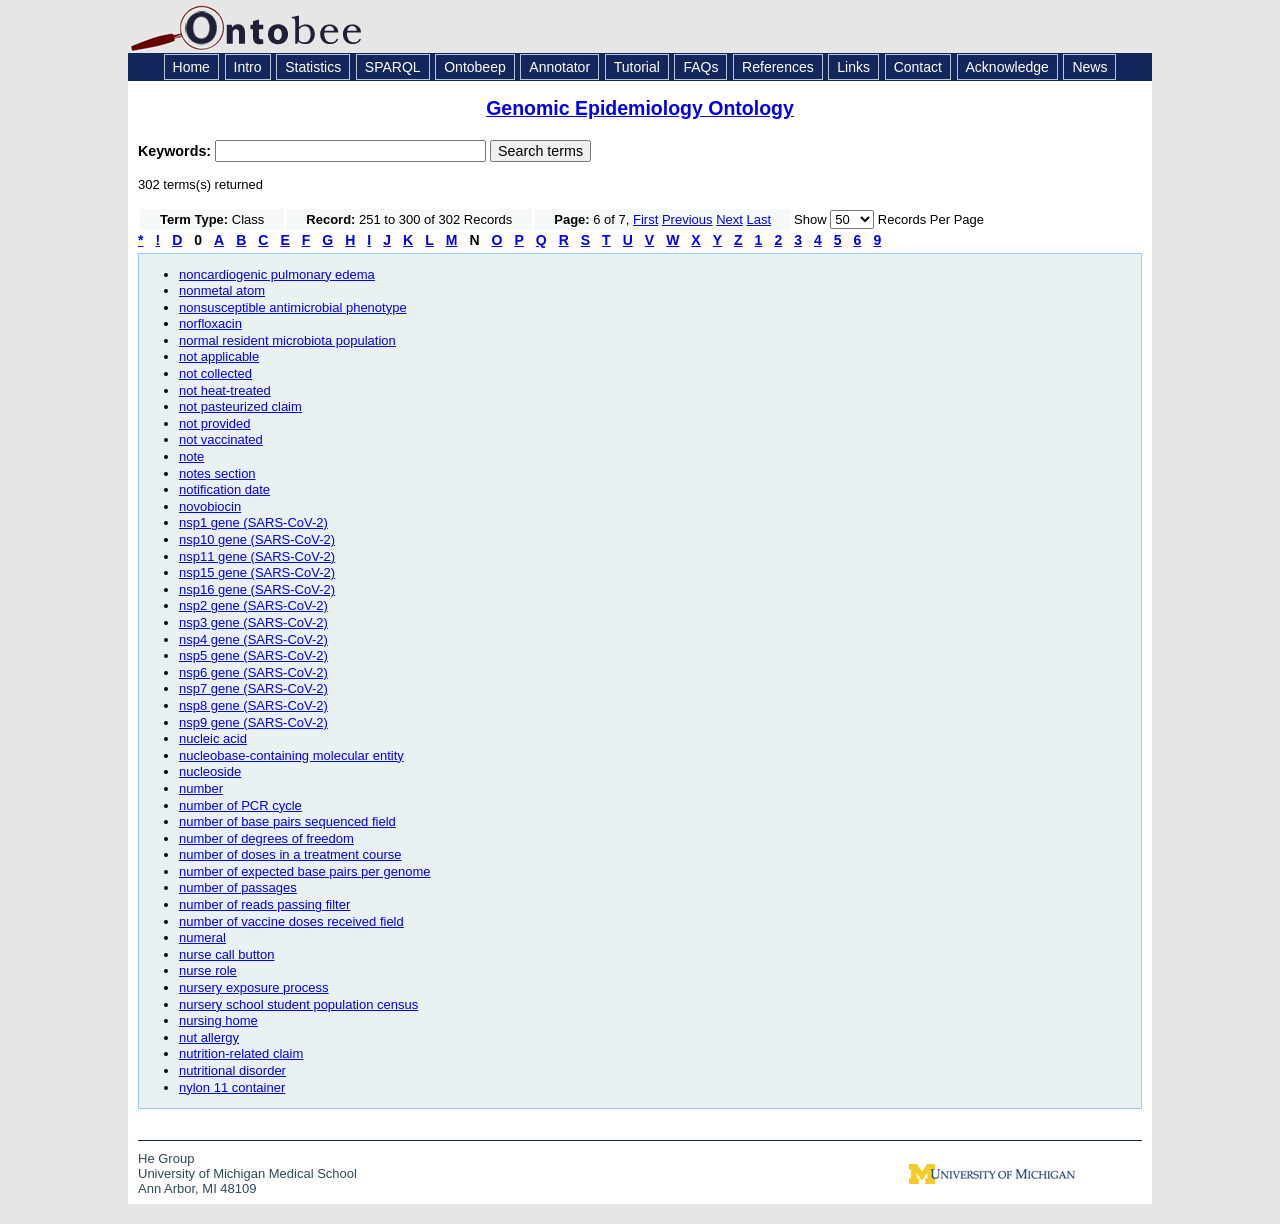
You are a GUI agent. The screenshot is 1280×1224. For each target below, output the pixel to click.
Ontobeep (475, 67)
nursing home (218, 1020)
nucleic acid (213, 738)
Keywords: (176, 151)
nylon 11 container (232, 1087)
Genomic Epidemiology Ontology (640, 108)
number (201, 788)
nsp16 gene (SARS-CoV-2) (257, 589)
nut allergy (209, 1037)
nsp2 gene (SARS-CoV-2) (253, 605)
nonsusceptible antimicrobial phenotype (293, 307)
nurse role (208, 970)
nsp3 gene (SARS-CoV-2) (253, 622)
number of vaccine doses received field (291, 921)
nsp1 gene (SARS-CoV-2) (253, 522)
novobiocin (210, 506)
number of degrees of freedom (266, 838)
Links (853, 67)
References (778, 67)
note (191, 456)
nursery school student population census (298, 1004)
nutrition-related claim (241, 1053)
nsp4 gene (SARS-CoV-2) (253, 639)
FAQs (700, 67)
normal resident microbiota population (287, 340)
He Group (166, 1158)
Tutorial (637, 67)
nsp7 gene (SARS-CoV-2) (253, 688)
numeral (202, 937)
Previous (687, 219)
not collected (215, 373)
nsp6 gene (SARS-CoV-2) (253, 672)
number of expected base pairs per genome (305, 871)
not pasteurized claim (240, 406)
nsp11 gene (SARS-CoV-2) (257, 556)
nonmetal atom (222, 290)
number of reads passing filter (264, 904)
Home (191, 67)
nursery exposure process (254, 987)
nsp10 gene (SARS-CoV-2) (257, 539)
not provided (215, 423)
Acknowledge (1007, 67)
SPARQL (393, 67)
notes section (217, 473)
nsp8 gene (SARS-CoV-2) (253, 705)
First (645, 219)
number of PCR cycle (240, 805)
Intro (248, 67)
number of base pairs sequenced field (287, 821)
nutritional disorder (232, 1070)
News (1089, 67)
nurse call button (226, 954)
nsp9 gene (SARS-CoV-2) (253, 722)
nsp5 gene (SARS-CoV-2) (253, 655)
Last (759, 219)
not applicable (219, 356)
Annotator (559, 67)
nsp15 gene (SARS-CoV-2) (257, 572)
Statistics (313, 67)
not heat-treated (225, 390)
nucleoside (210, 771)
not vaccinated (221, 439)
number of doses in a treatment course (290, 854)
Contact (918, 67)
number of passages (238, 887)
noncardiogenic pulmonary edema (277, 274)
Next (729, 219)
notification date (224, 489)
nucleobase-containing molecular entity (291, 755)
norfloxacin (210, 323)
